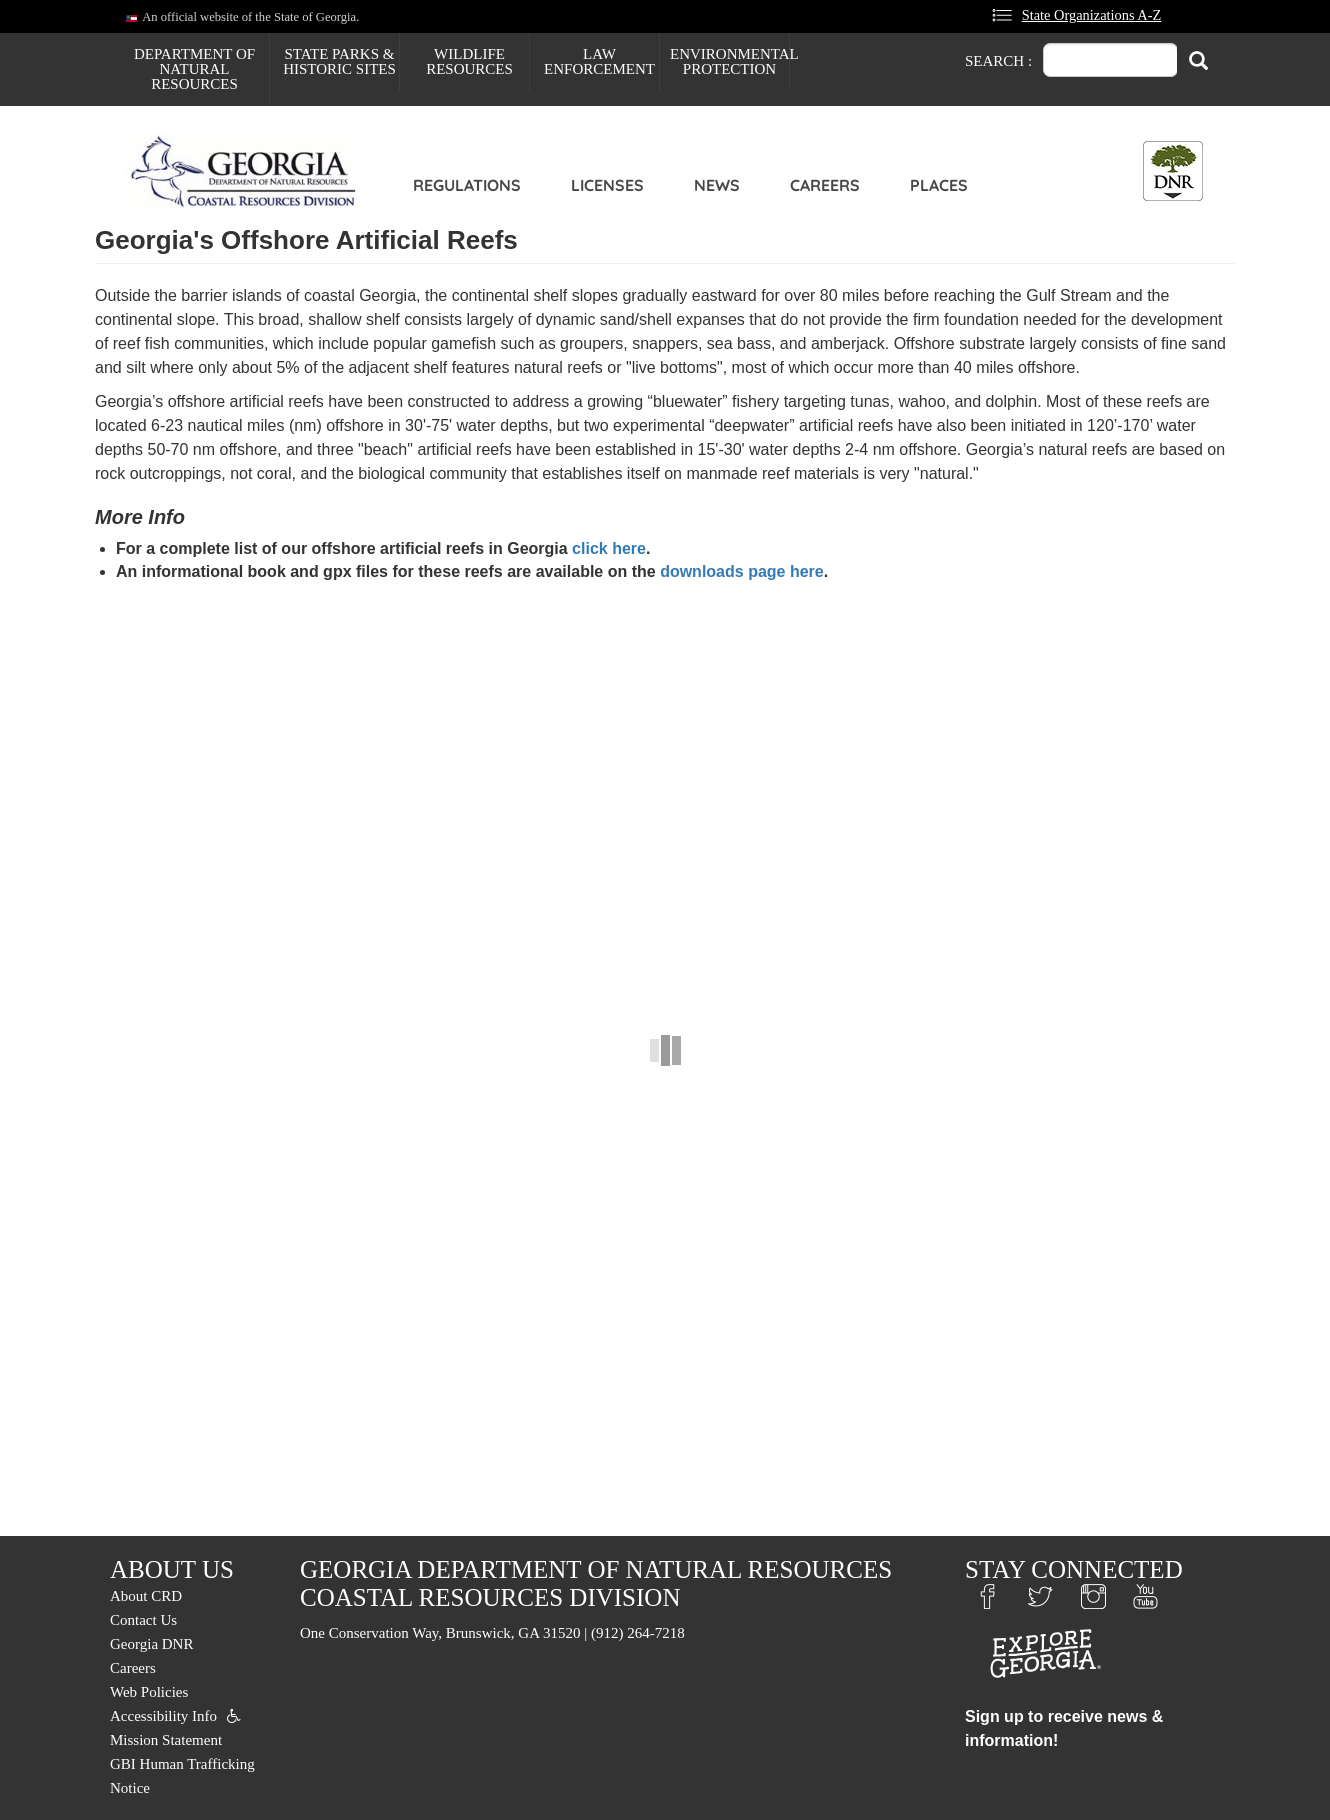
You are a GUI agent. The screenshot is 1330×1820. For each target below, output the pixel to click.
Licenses (607, 185)
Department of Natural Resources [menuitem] (194, 69)
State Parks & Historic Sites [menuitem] (339, 61)
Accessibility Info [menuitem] (163, 1716)
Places (939, 185)
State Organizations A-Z (1092, 15)
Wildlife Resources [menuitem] (469, 61)
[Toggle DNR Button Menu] (1173, 171)
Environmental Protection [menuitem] (729, 61)
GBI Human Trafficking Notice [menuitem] (182, 1776)
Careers (825, 185)
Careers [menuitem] (133, 1668)
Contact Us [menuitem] (143, 1620)
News (717, 185)
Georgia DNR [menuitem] (151, 1644)
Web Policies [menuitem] (149, 1692)
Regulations (467, 185)
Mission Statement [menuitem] (166, 1740)
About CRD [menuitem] (146, 1596)
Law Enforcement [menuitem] (599, 61)
